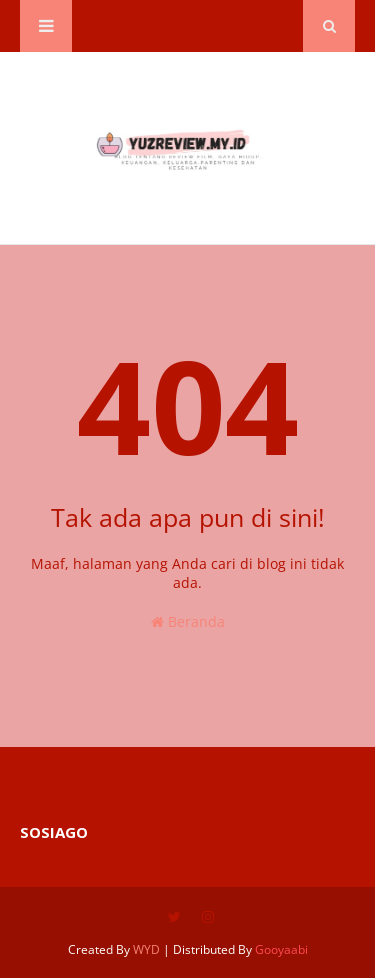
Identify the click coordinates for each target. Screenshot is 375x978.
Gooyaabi (281, 949)
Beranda (188, 621)
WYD (146, 949)
